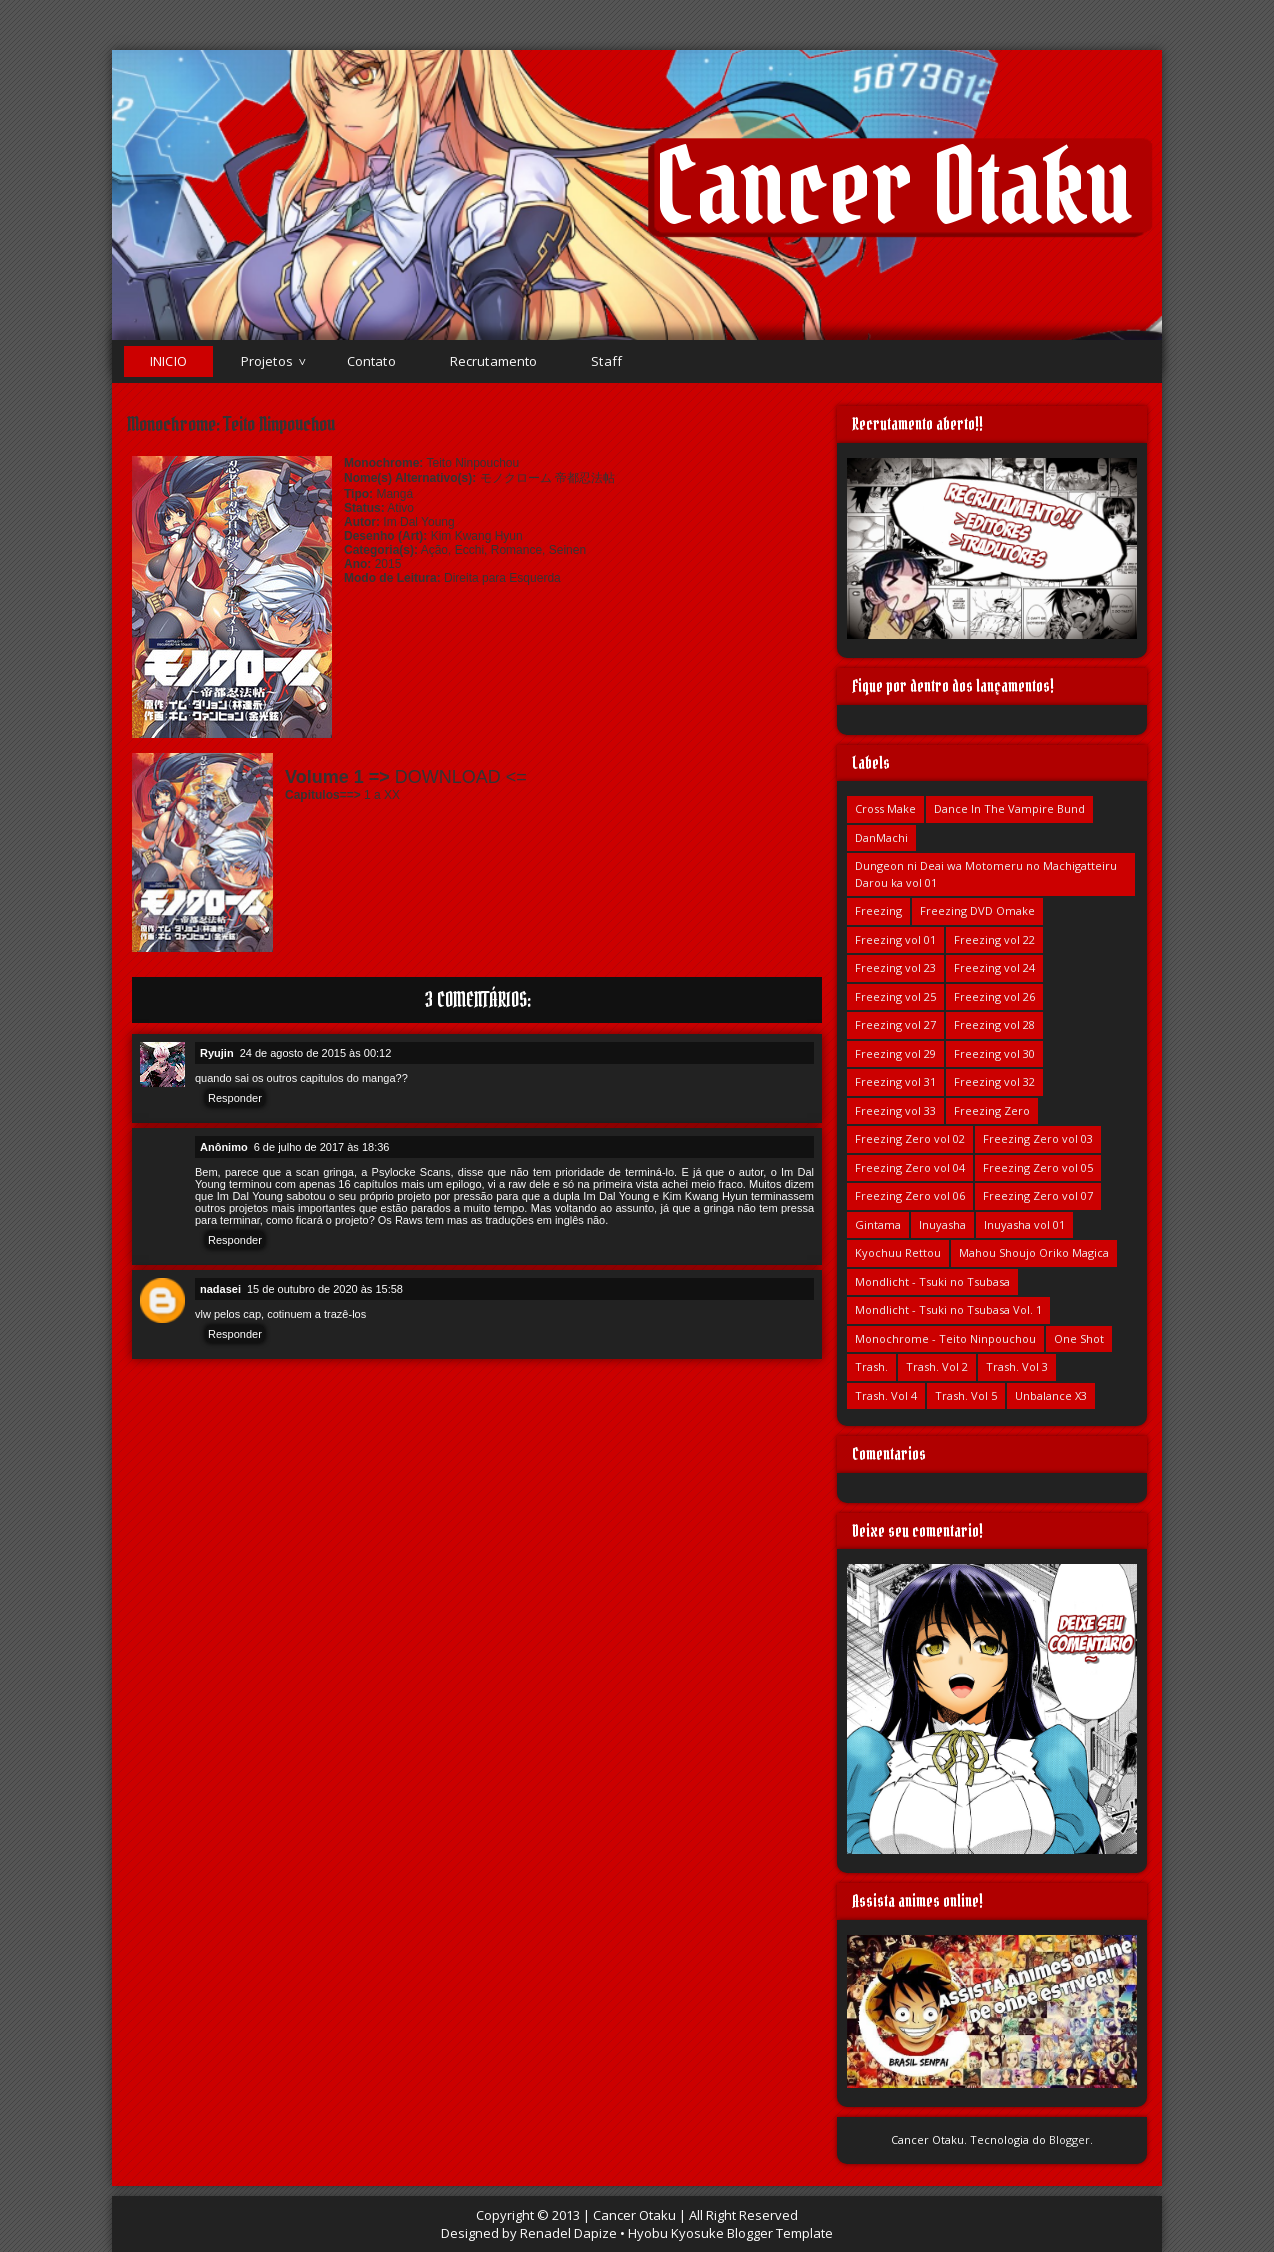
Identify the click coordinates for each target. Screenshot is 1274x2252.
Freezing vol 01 (895, 939)
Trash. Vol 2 (937, 1366)
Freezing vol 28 (994, 1024)
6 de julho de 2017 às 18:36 (322, 1147)
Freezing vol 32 (994, 1081)
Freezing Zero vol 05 (1038, 1167)
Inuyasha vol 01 (1024, 1224)
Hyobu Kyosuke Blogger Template (730, 2233)
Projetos (267, 361)
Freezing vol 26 (994, 996)
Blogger (1069, 2139)
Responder (235, 1098)
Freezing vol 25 (895, 996)
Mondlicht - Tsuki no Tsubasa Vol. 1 (948, 1309)
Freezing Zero (992, 1110)
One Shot (1079, 1338)
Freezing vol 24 (994, 967)
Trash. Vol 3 (1017, 1366)
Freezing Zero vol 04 (910, 1167)
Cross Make (885, 808)
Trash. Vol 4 (886, 1395)
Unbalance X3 (1051, 1395)
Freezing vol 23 (895, 967)
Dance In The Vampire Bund (1009, 808)
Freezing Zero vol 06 (910, 1195)
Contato (371, 361)
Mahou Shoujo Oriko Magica (1034, 1252)
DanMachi (881, 837)
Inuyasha (942, 1224)
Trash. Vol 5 (966, 1395)
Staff (606, 361)
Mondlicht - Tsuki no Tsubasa (932, 1281)
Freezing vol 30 (994, 1053)
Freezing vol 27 (895, 1024)
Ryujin (217, 1053)
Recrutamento (494, 361)
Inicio (168, 361)
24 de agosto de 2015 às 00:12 (316, 1053)
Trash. (871, 1366)
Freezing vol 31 (895, 1081)
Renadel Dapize (568, 2233)
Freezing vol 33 (895, 1110)
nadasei (220, 1289)
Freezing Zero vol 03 (1038, 1138)
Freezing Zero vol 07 (1038, 1195)
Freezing (878, 910)
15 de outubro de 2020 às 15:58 (325, 1289)
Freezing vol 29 (895, 1053)
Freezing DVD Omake (977, 910)
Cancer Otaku (893, 186)
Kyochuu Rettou (898, 1252)
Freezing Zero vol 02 (910, 1138)
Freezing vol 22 (994, 939)
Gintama (878, 1224)
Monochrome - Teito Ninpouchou (945, 1338)
